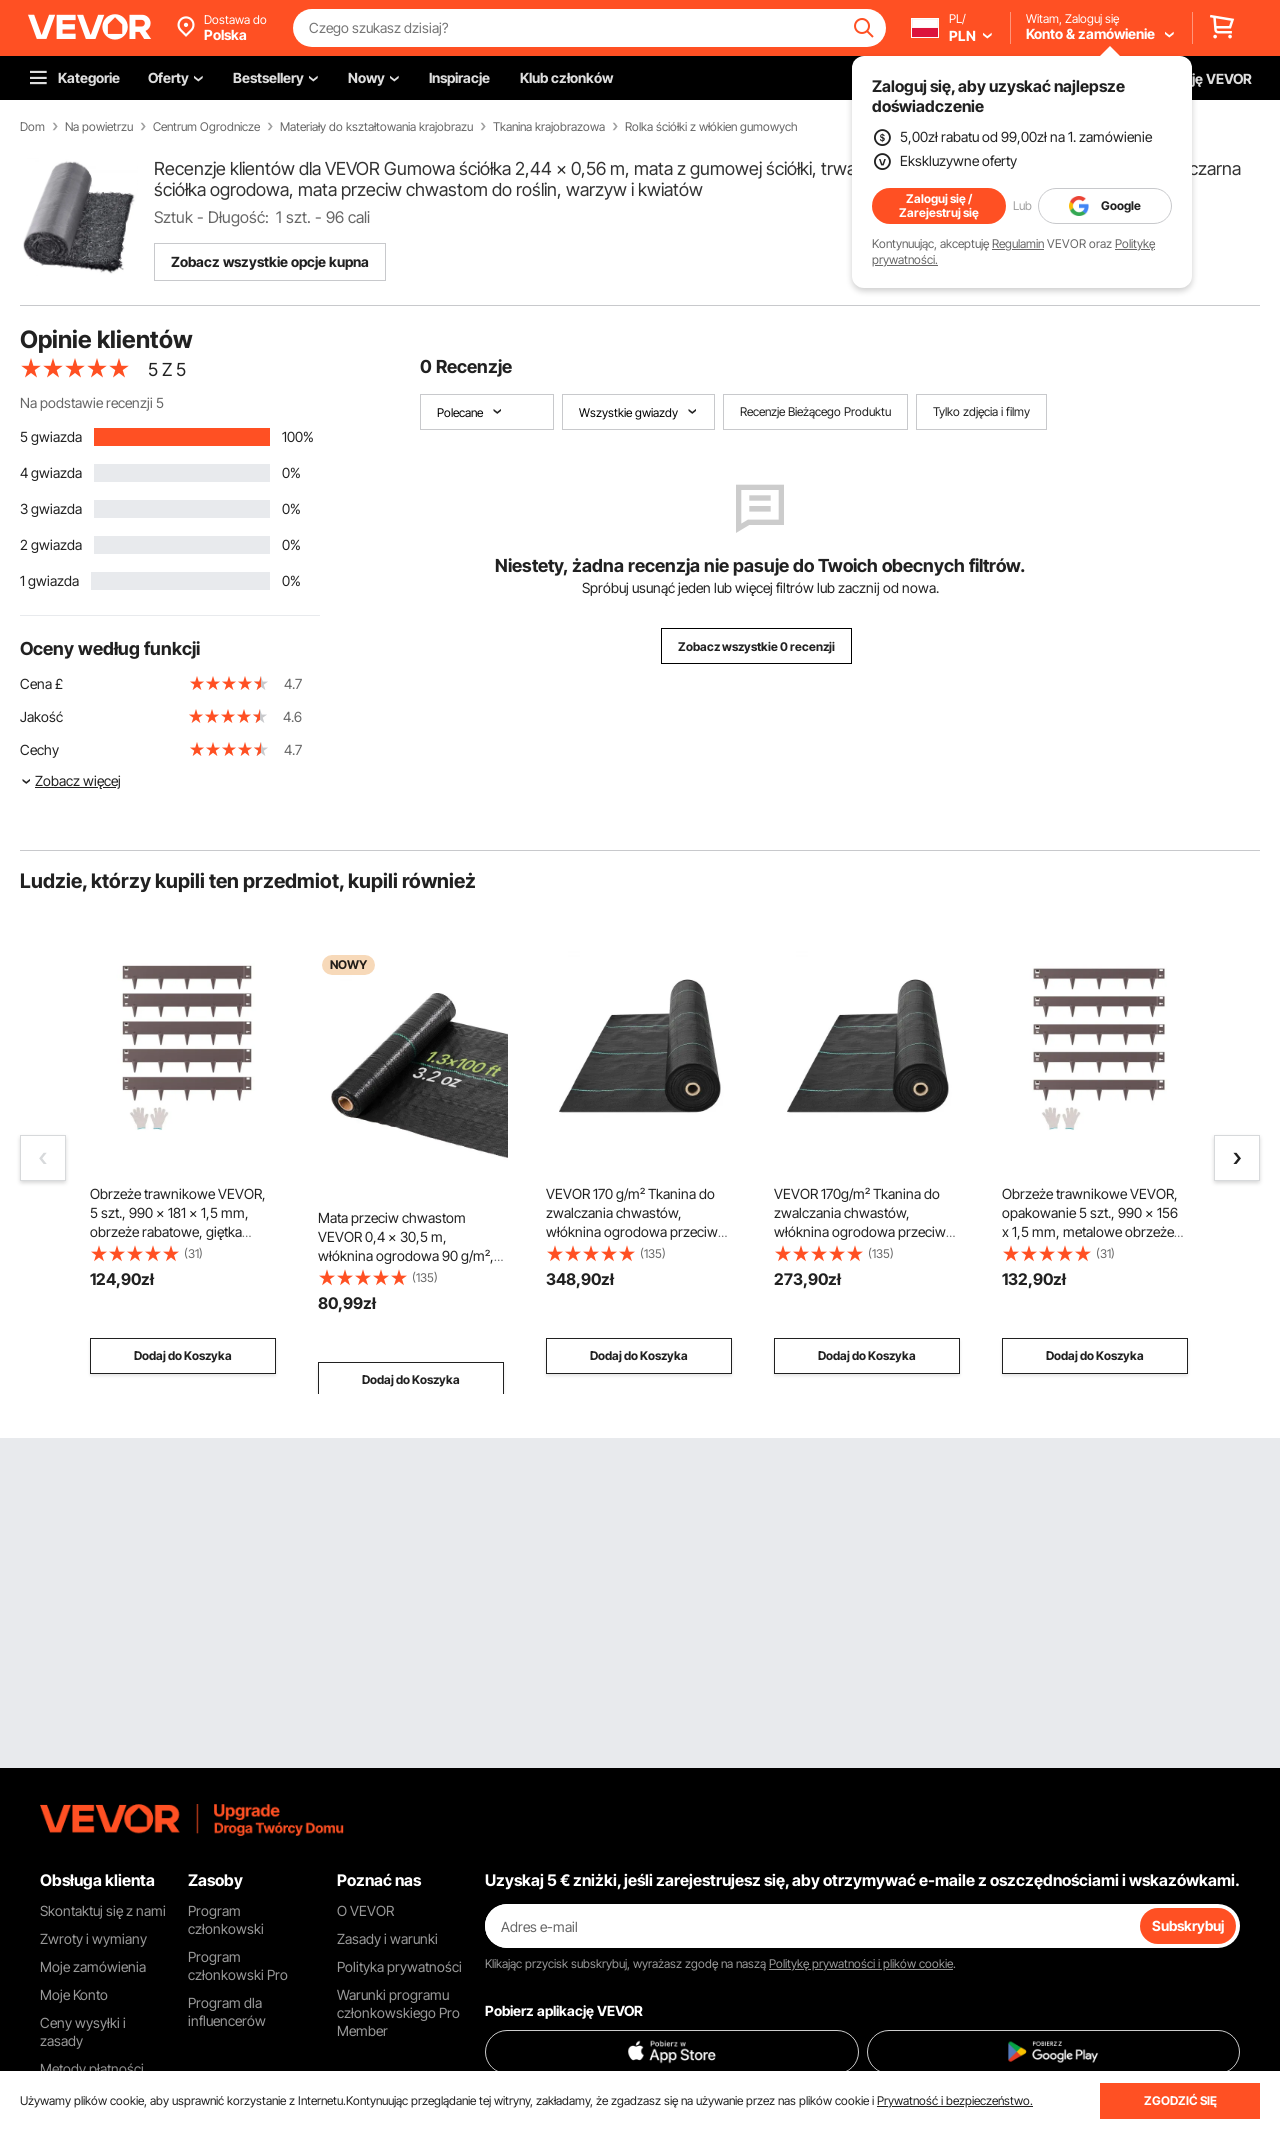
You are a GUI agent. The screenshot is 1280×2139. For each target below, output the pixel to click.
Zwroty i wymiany (93, 1938)
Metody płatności (92, 2068)
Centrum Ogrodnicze (206, 127)
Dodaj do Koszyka (183, 1355)
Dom (32, 127)
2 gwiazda (51, 544)
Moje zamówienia (93, 1966)
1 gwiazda (49, 580)
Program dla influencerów (227, 2011)
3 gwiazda (51, 508)
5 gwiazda (51, 436)
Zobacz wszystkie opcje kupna (270, 261)
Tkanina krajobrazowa (549, 127)
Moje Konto (74, 1994)
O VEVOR (365, 1910)
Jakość (41, 716)
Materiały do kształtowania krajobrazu (376, 127)
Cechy (39, 749)
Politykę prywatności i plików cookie (861, 1963)
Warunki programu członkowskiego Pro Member (398, 2012)
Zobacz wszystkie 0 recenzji (756, 646)
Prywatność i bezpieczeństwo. (955, 2100)
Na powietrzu (99, 127)
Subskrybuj (1188, 1925)
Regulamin (1018, 243)
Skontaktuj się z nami (103, 1910)
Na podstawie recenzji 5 (92, 402)
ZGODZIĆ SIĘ (1180, 2100)
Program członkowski (226, 1919)
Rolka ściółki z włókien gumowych (711, 127)
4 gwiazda (51, 472)
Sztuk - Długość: (211, 217)
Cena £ (41, 683)
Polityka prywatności (399, 1966)
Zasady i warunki (387, 1938)
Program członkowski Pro (238, 1965)
